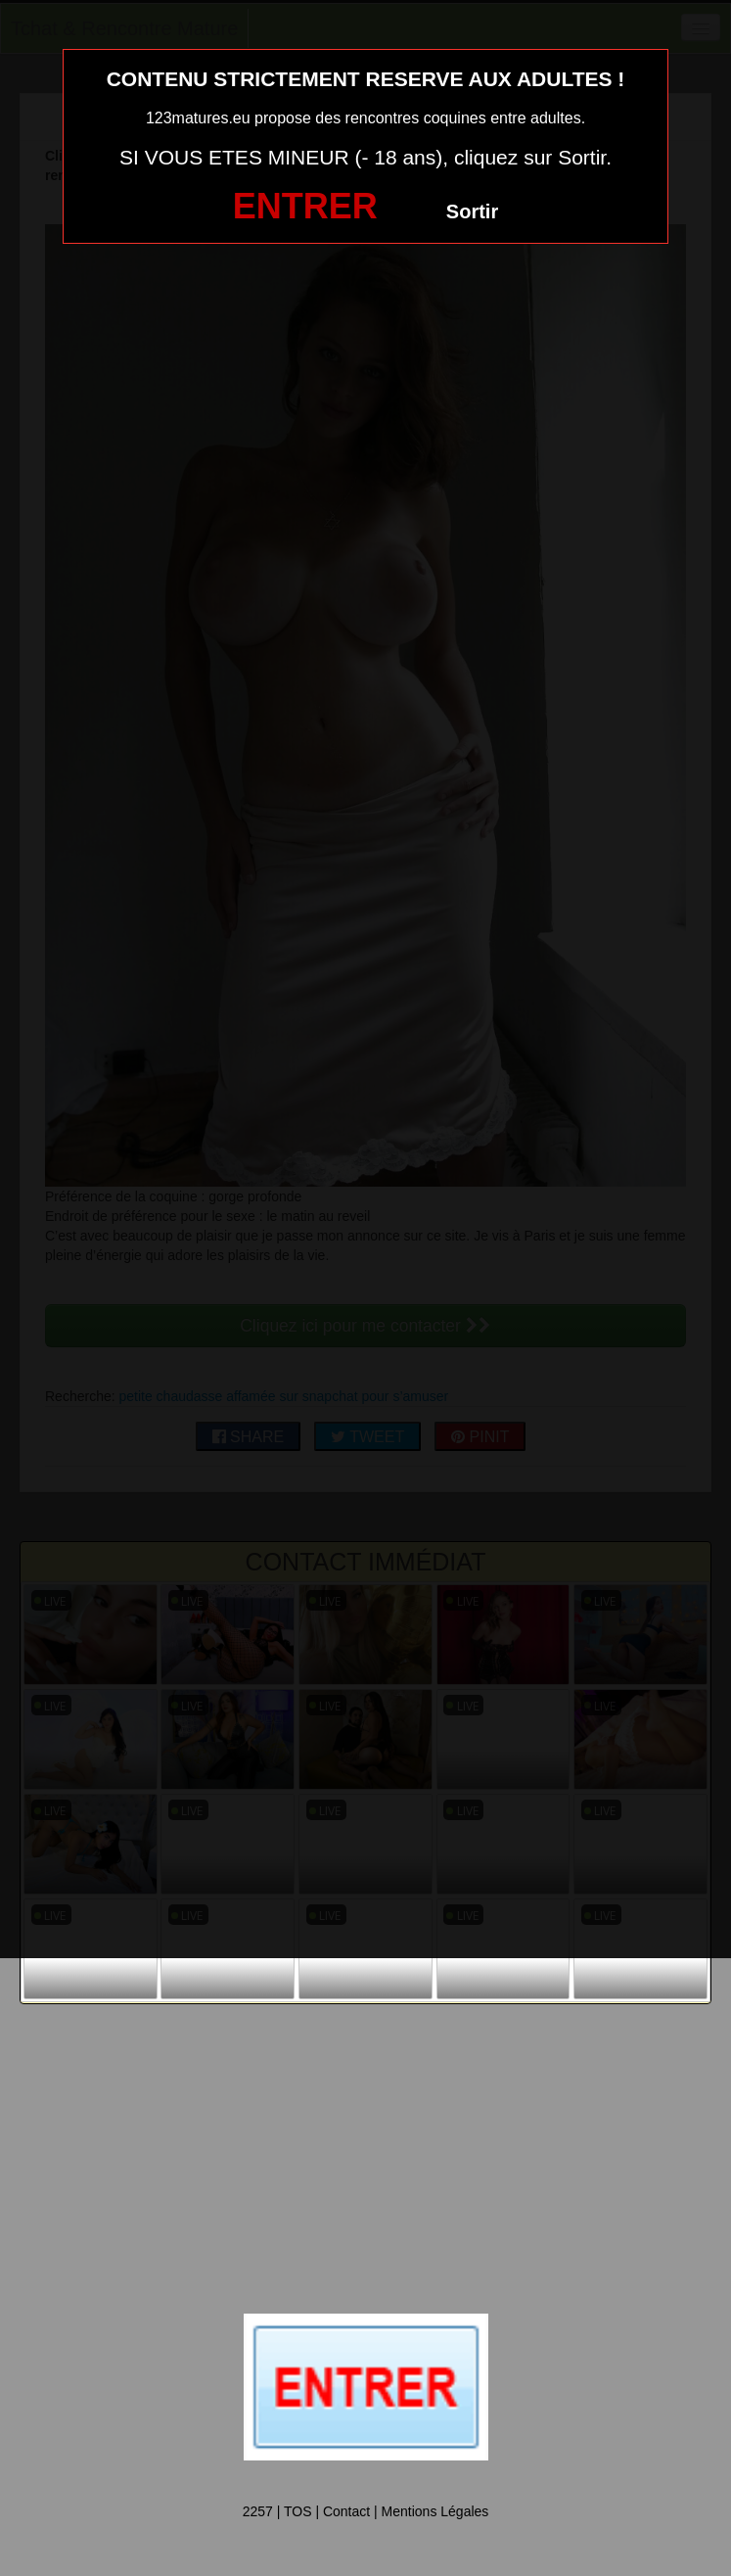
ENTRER (305, 206)
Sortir (472, 211)
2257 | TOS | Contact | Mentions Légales (366, 2511)
